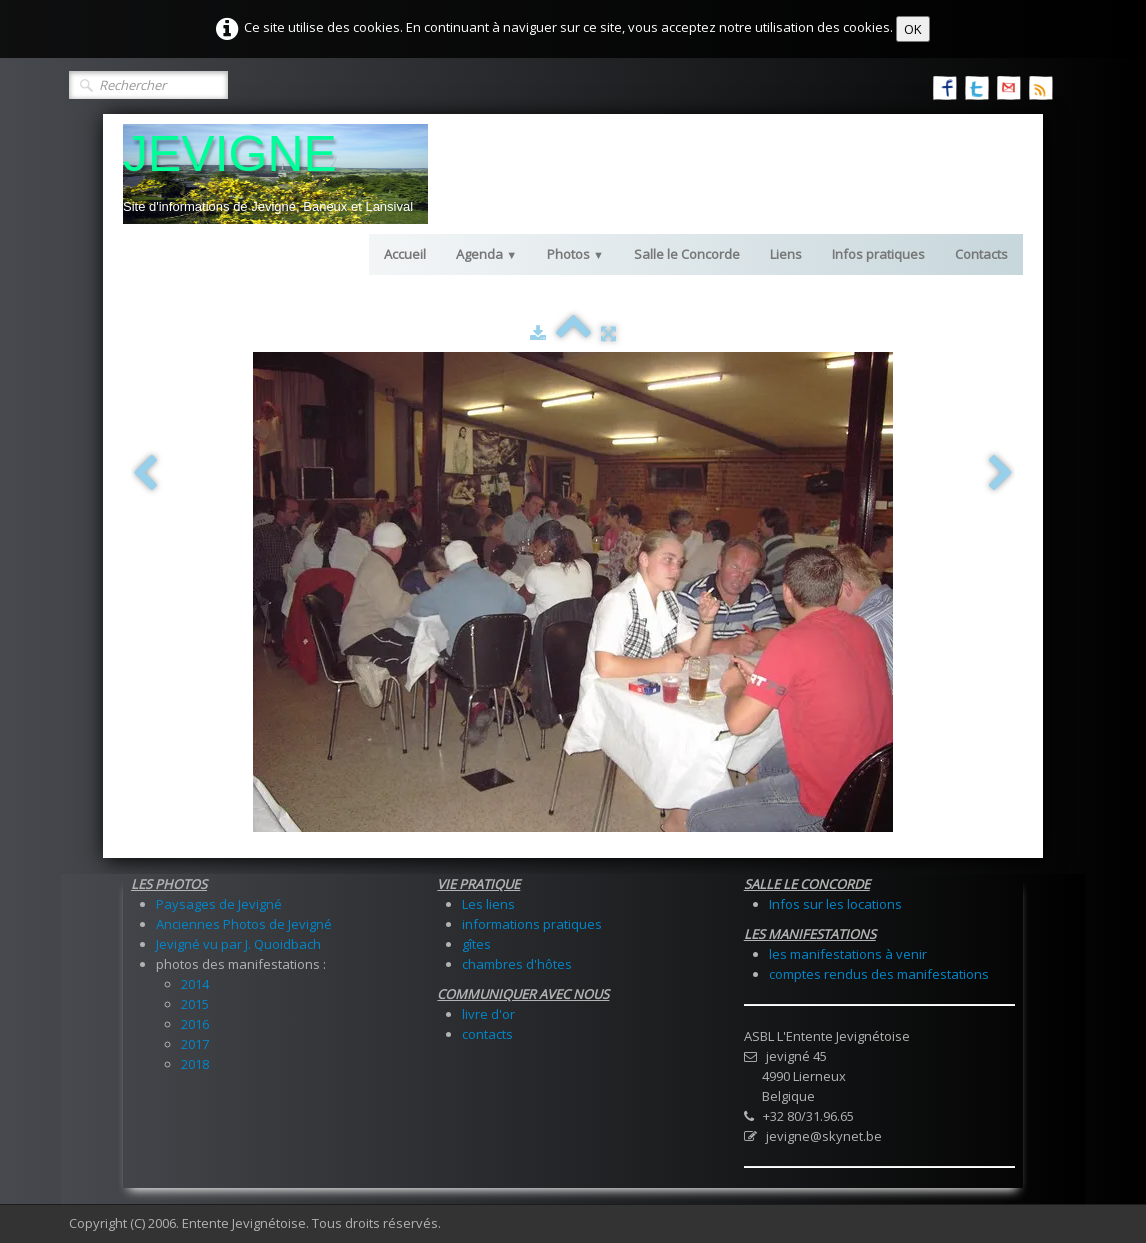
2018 (195, 1064)
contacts (487, 1034)
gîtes (476, 944)
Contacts (981, 254)
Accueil (405, 254)
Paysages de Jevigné (219, 904)
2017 (195, 1044)
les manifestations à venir (848, 954)
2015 (195, 1004)
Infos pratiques (878, 254)
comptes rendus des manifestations (879, 974)
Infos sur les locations (835, 904)
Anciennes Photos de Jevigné (244, 924)
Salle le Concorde (687, 254)
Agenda (486, 254)
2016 (195, 1024)
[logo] (275, 174)
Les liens (488, 904)
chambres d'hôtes (517, 964)
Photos (575, 254)
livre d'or (488, 1014)
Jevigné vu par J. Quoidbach (238, 944)
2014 (195, 984)
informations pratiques (532, 924)
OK (913, 29)
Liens (786, 254)
